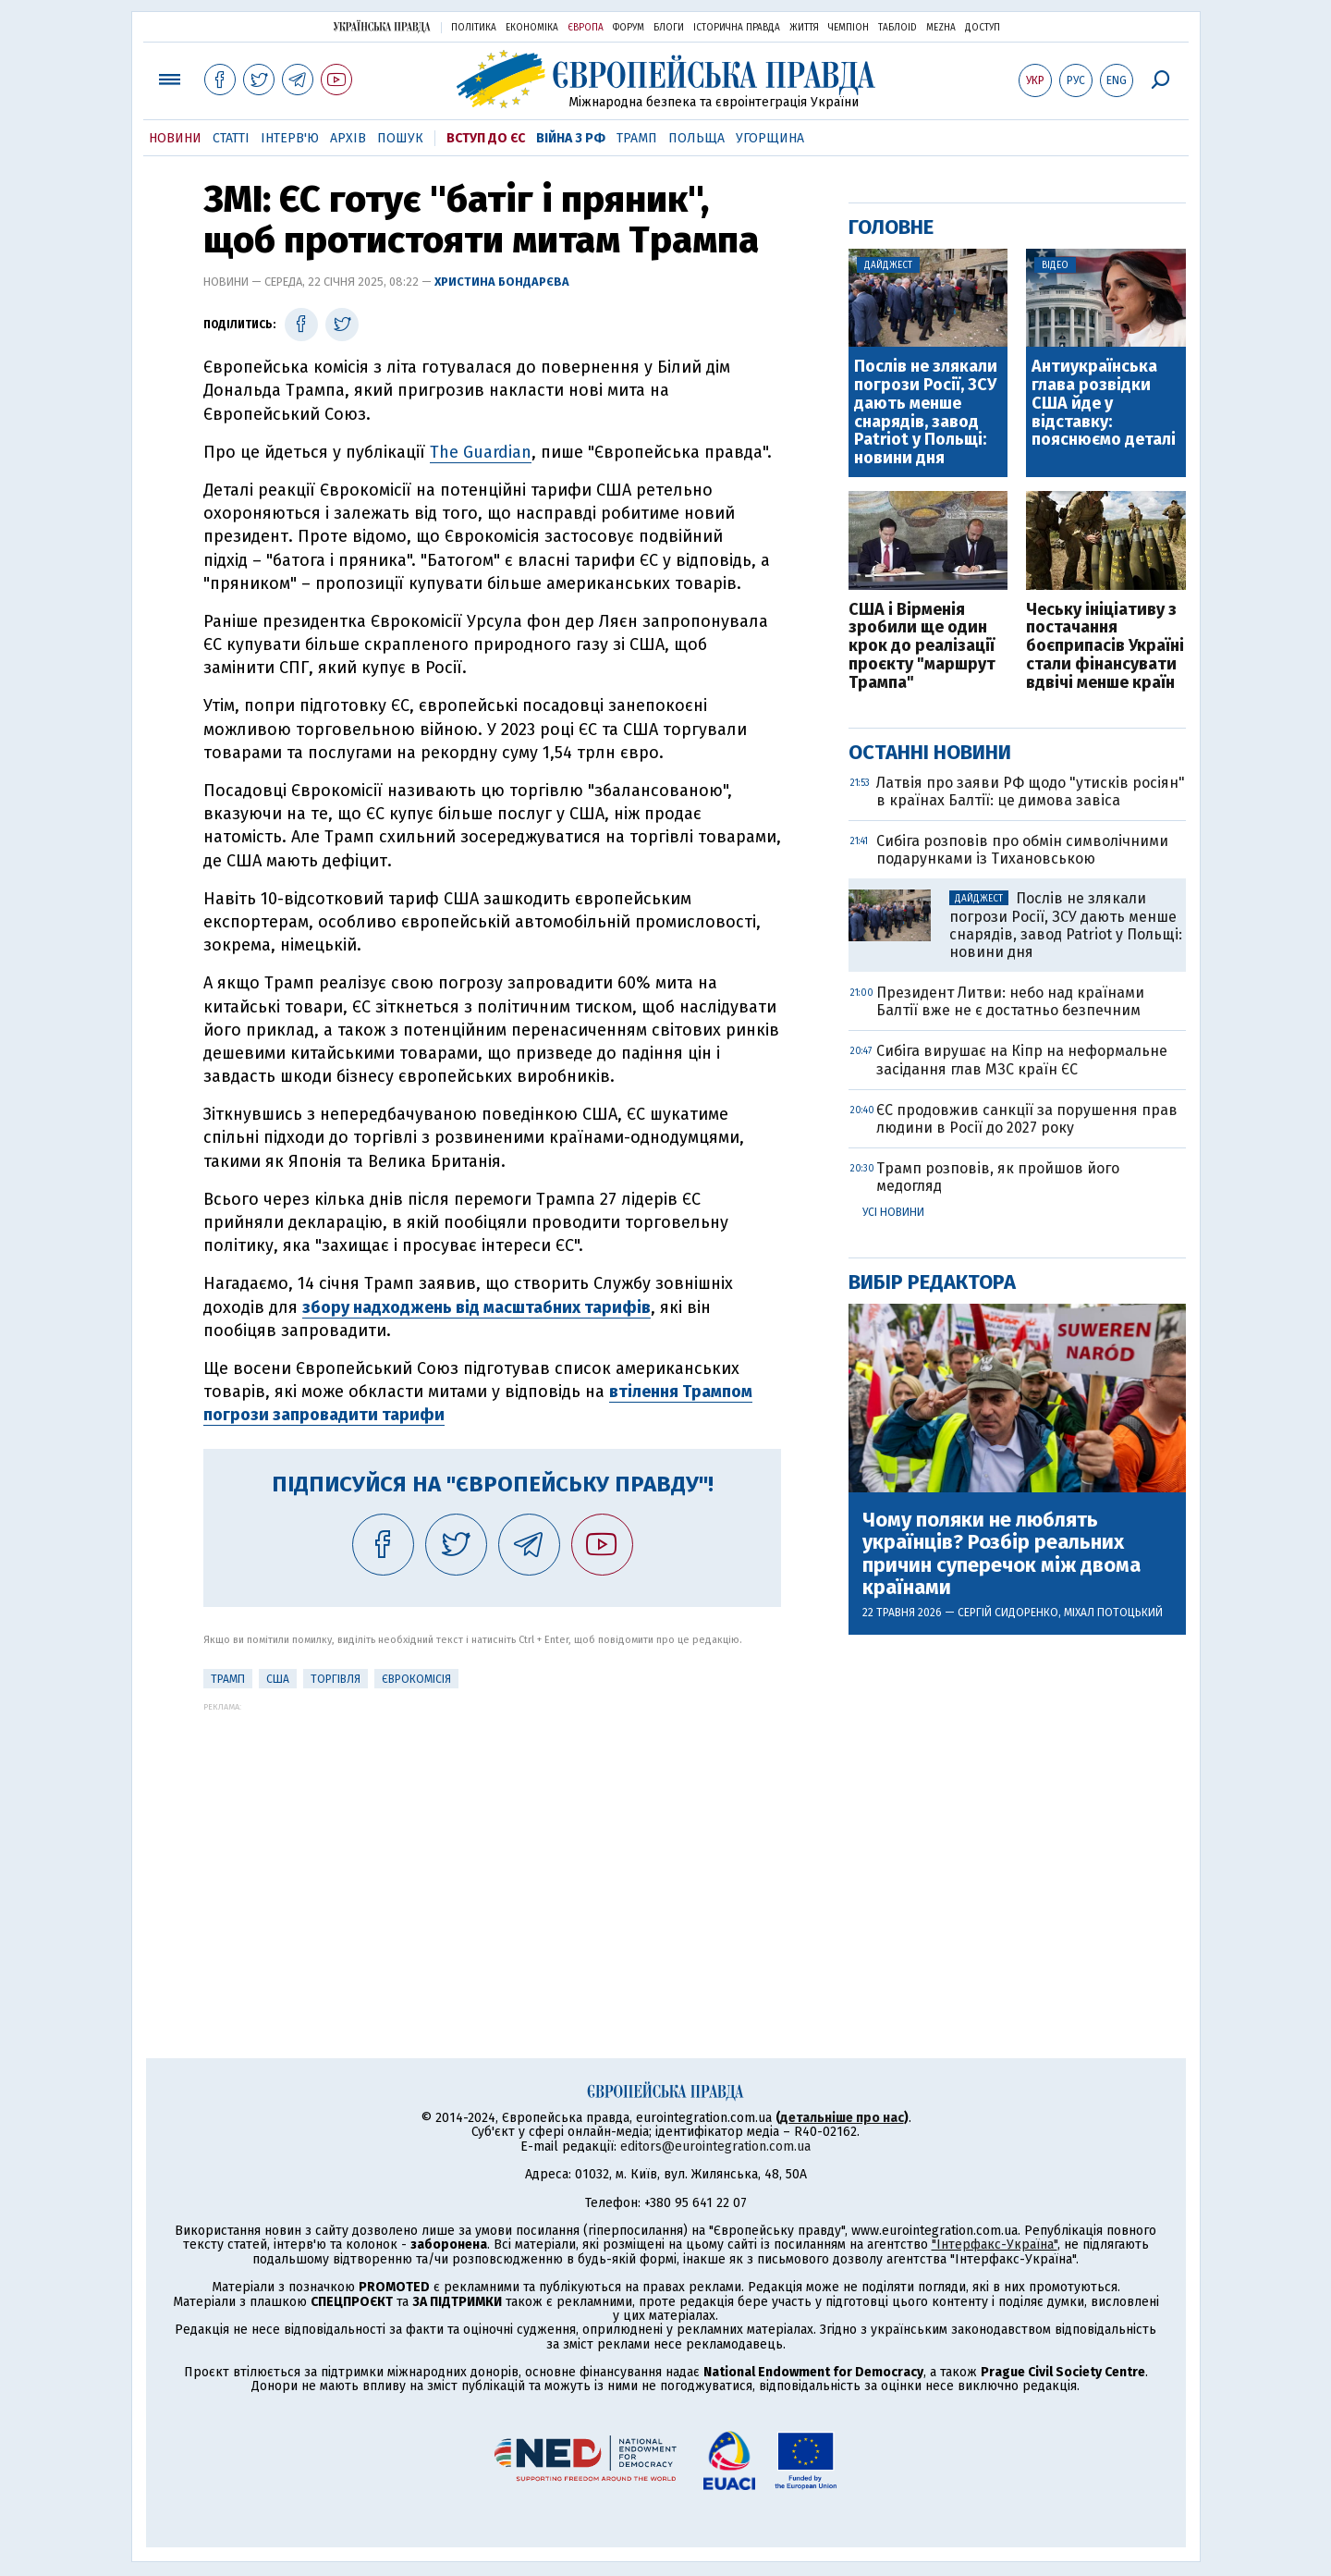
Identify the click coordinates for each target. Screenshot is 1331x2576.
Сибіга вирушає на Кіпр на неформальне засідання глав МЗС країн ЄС (1021, 1059)
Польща (696, 138)
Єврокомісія (416, 1679)
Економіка (532, 27)
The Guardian (480, 452)
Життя (804, 27)
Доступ (982, 27)
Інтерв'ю (290, 138)
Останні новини (930, 752)
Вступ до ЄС (485, 138)
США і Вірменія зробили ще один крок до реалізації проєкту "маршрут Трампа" (922, 647)
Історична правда (736, 27)
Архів (348, 138)
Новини (175, 138)
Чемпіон (848, 27)
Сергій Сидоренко (1008, 1612)
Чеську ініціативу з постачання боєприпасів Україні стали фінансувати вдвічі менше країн (1105, 647)
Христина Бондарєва (501, 281)
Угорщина (770, 138)
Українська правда (382, 26)
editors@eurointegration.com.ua (715, 2146)
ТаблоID (897, 27)
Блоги (668, 27)
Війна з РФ (570, 138)
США (277, 1679)
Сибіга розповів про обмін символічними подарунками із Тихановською (1022, 849)
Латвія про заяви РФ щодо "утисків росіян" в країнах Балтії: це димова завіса (1030, 791)
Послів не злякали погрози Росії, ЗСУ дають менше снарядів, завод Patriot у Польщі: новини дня (925, 413)
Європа (586, 27)
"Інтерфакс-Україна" (994, 2244)
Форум (628, 27)
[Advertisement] (492, 1840)
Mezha (941, 27)
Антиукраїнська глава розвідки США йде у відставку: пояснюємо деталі (1104, 403)
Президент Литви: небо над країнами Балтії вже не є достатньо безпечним (1010, 1001)
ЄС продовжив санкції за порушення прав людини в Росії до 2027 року (1027, 1118)
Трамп (637, 138)
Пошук (400, 138)
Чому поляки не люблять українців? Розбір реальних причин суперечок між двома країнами (1001, 1554)
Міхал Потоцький (1113, 1612)
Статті (231, 138)
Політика (473, 27)
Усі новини (893, 1212)
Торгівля (335, 1679)
